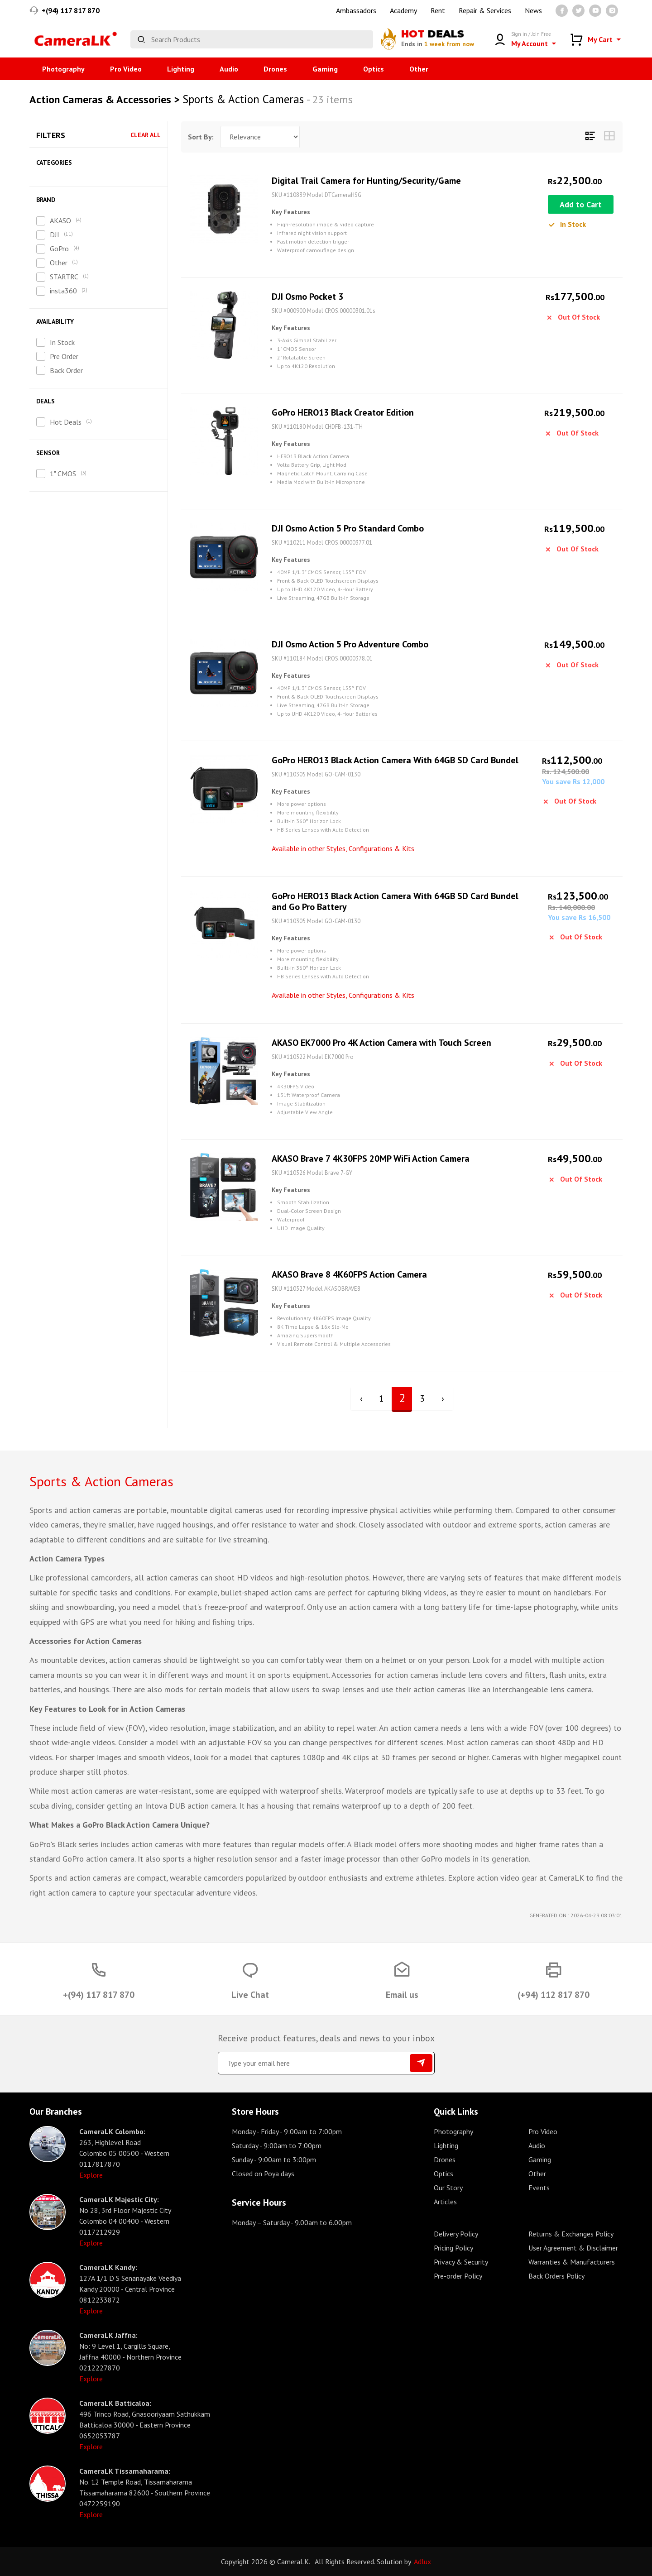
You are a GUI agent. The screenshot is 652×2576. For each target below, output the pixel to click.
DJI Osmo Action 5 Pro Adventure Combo (350, 644)
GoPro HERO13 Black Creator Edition (343, 412)
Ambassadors (356, 10)
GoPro (59, 248)
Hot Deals (66, 421)
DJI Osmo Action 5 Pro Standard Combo (348, 528)
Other (418, 68)
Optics (373, 68)
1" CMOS (63, 473)
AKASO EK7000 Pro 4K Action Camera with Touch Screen (381, 1042)
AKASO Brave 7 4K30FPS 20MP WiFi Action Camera (371, 1158)
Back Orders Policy (556, 2275)
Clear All (145, 135)
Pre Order (64, 356)
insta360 (63, 290)
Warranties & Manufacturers (571, 2261)
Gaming (325, 68)
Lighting (180, 68)
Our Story (448, 2187)
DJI (54, 234)
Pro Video (126, 68)
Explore (91, 2174)
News (533, 10)
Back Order (66, 370)
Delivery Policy (456, 2233)
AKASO (60, 220)
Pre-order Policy (458, 2275)
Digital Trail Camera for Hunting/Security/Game (366, 180)
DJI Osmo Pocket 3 (307, 296)
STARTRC (64, 276)
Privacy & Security (461, 2261)
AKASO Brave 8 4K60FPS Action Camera (349, 1274)
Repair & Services (485, 10)
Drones (275, 68)
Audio (229, 68)
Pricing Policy (453, 2247)
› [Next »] (442, 1398)
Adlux (422, 2561)
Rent (438, 10)
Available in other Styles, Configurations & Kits (343, 848)
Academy (403, 10)
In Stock (62, 342)
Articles (445, 2201)
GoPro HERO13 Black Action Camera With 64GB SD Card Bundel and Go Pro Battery (395, 901)
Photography (63, 68)
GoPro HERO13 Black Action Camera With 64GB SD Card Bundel (395, 760)
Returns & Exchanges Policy (571, 2233)
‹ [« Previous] (361, 1398)
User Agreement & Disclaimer (573, 2247)
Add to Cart (581, 204)
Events (539, 2187)
